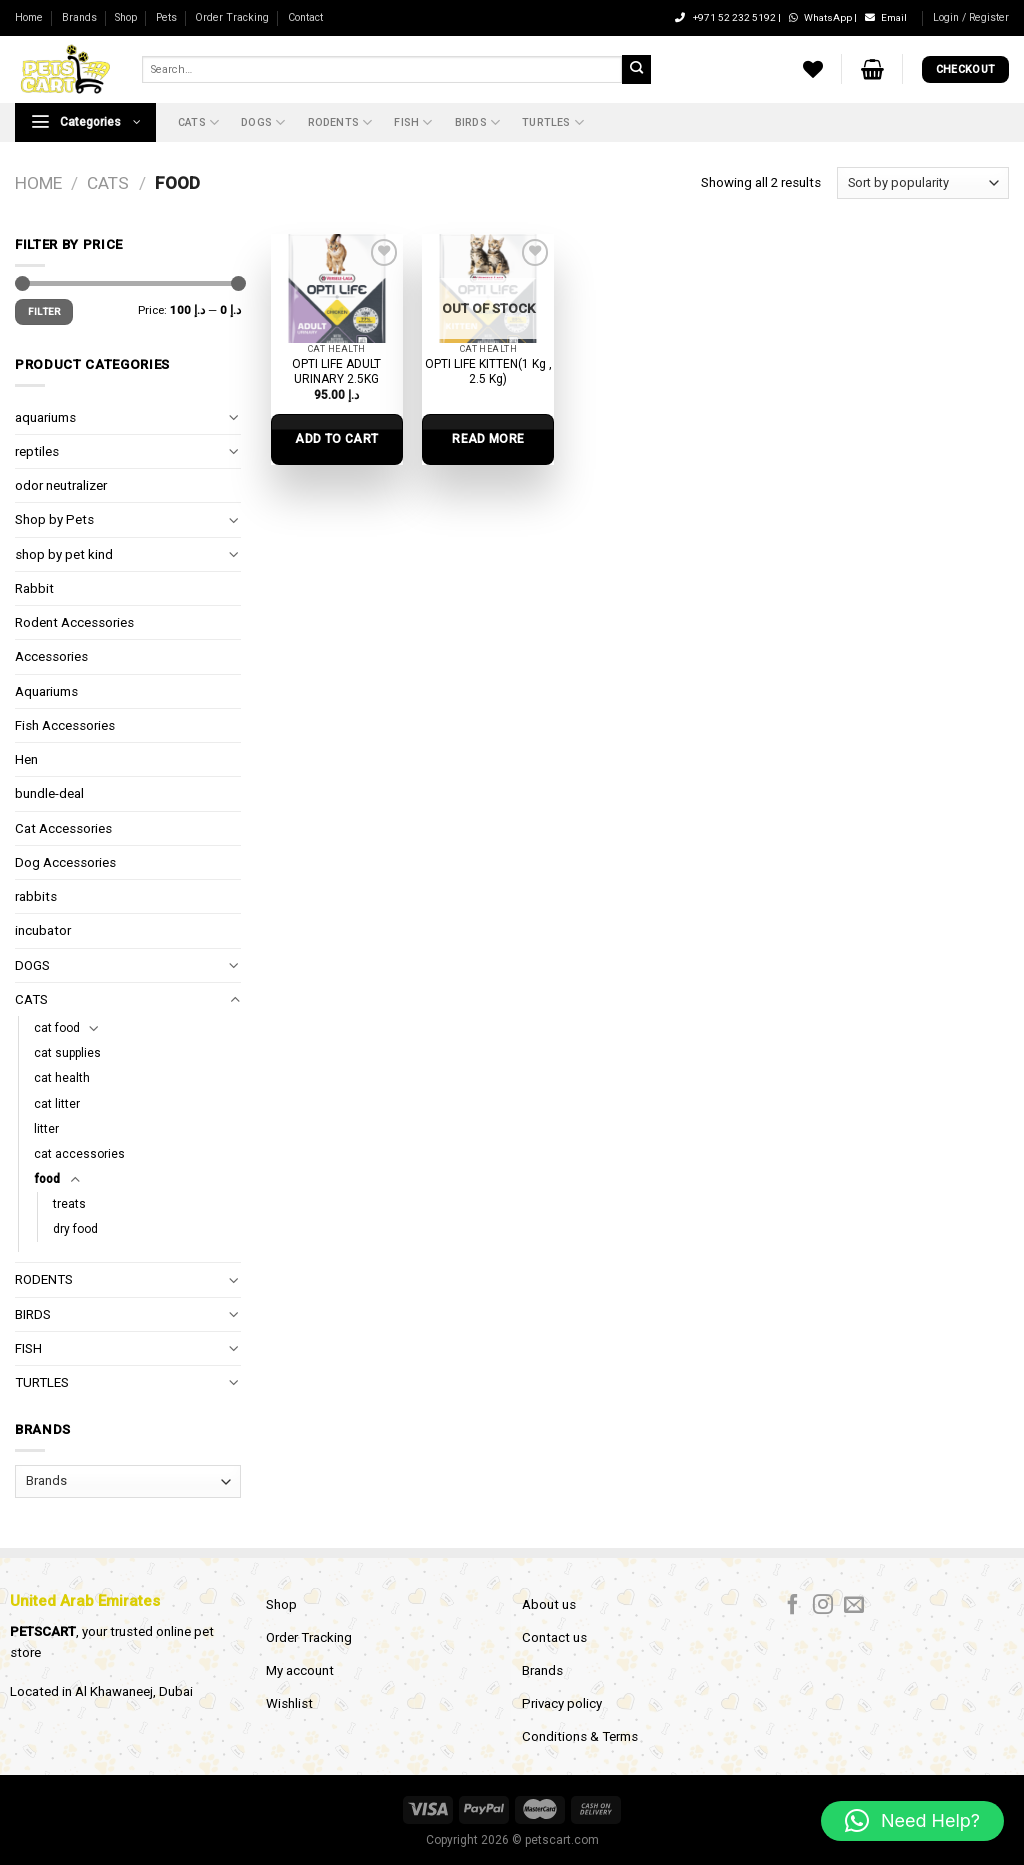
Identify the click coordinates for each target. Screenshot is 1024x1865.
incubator (43, 930)
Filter (44, 311)
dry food (75, 1229)
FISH (413, 122)
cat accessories (79, 1154)
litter (46, 1129)
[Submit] (636, 69)
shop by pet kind (64, 554)
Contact (305, 17)
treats (69, 1204)
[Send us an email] (854, 1606)
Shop (126, 17)
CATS (198, 122)
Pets (166, 17)
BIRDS (477, 122)
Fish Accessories (65, 725)
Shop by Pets (54, 519)
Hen (26, 759)
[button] (912, 1821)
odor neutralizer (61, 485)
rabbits (36, 896)
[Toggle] (234, 417)
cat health (62, 1078)
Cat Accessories (63, 828)
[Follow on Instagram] (823, 1606)
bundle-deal (49, 793)
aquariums (45, 417)
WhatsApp (821, 17)
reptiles (37, 451)
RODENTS (340, 122)
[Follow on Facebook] (793, 1606)
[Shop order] (923, 183)
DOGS (263, 122)
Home (29, 17)
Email (886, 17)
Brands (79, 17)
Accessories (51, 656)
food (47, 1179)
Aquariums (46, 691)
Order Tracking (232, 17)
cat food (57, 1028)
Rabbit (34, 588)
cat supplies (67, 1053)
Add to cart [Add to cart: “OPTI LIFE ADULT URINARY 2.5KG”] (336, 439)
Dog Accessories (65, 862)
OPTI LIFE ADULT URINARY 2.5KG (336, 372)
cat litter (57, 1104)
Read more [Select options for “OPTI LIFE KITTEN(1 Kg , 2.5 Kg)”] (488, 439)
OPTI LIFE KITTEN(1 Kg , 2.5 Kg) (488, 372)
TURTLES (553, 122)
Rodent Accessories (74, 622)
